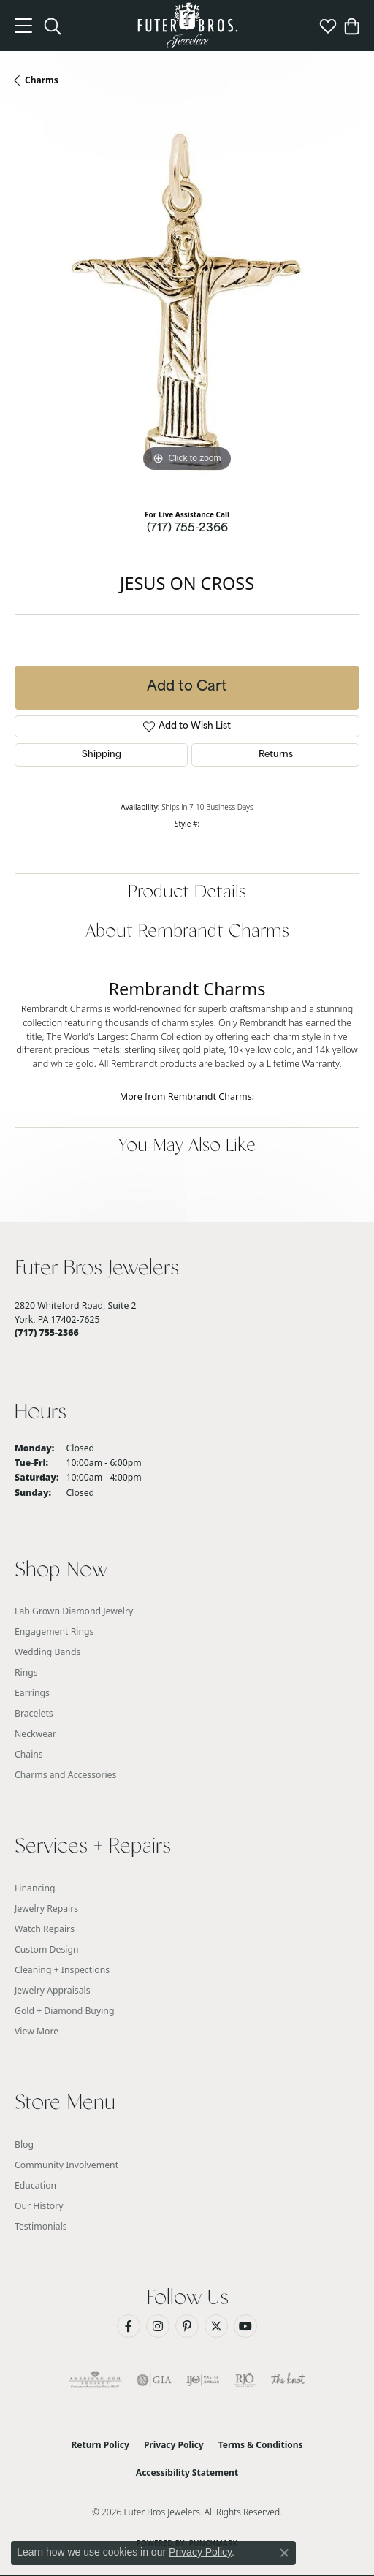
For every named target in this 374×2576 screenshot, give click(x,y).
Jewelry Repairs (46, 1908)
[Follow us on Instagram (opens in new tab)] (157, 2326)
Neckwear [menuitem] (35, 1734)
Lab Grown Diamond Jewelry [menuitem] (74, 1611)
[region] (187, 303)
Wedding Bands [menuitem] (47, 1652)
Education (35, 2185)
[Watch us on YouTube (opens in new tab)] (245, 2326)
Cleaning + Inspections (62, 1970)
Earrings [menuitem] (32, 1693)
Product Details (187, 892)
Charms (41, 80)
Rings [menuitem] (26, 1672)
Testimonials (41, 2226)
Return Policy (100, 2445)
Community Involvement (66, 2165)
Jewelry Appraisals (53, 1990)
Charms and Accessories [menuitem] (65, 1774)
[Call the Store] (47, 1332)
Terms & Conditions (260, 2445)
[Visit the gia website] (154, 2380)
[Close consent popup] (284, 2552)
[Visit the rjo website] (245, 2380)
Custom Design (47, 1949)
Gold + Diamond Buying (64, 2011)
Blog (24, 2144)
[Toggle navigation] (23, 25)
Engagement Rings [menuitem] (54, 1631)
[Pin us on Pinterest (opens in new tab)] (187, 2326)
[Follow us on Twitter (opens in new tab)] (216, 2326)
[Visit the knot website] (288, 2380)
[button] (53, 25)
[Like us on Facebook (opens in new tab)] (128, 2326)
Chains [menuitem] (29, 1754)
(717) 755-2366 (187, 528)
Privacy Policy (174, 2445)
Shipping (101, 755)
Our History (39, 2206)
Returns (276, 755)
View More (36, 2031)
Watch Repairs (45, 1929)
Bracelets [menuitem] (34, 1713)
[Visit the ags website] (95, 2380)
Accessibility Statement (187, 2472)
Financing (35, 1888)
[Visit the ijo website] (202, 2380)
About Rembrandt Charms (187, 932)
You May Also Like (187, 1146)
